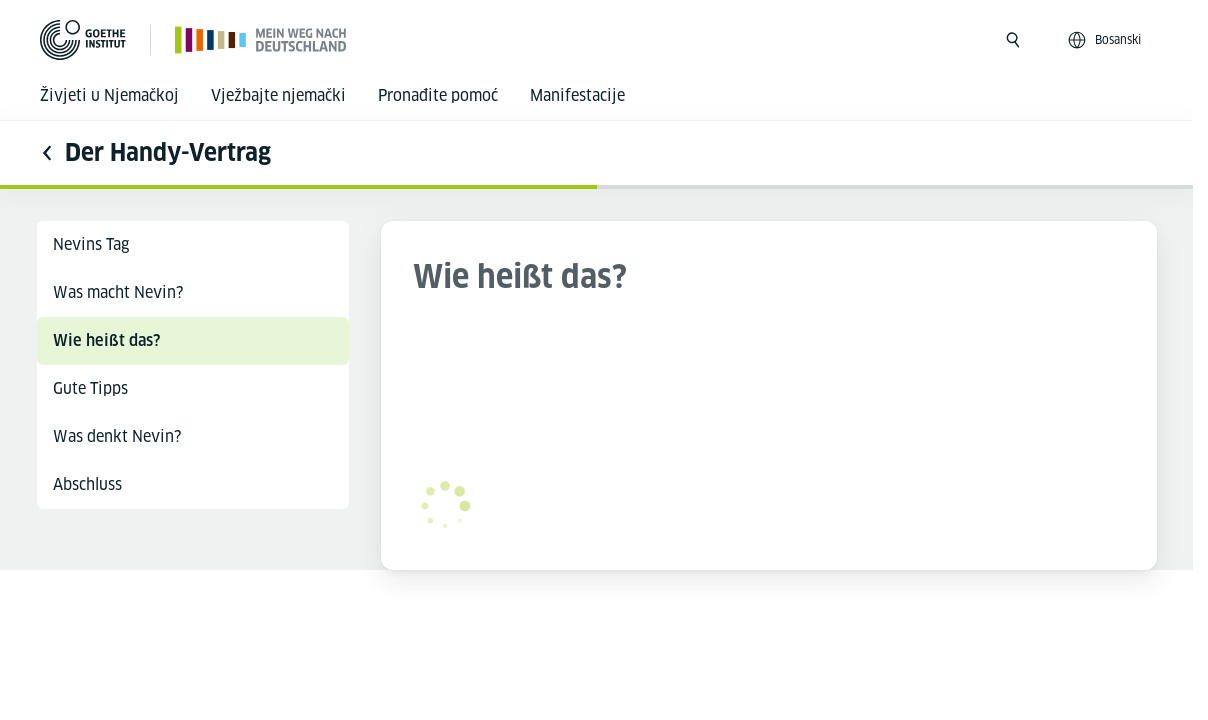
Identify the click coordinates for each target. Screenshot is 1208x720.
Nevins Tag (91, 244)
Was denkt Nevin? (117, 436)
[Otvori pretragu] (1013, 40)
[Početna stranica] (261, 39)
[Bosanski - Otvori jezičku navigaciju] (1106, 40)
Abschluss (87, 484)
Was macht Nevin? (118, 292)
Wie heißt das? (106, 340)
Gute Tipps (90, 388)
